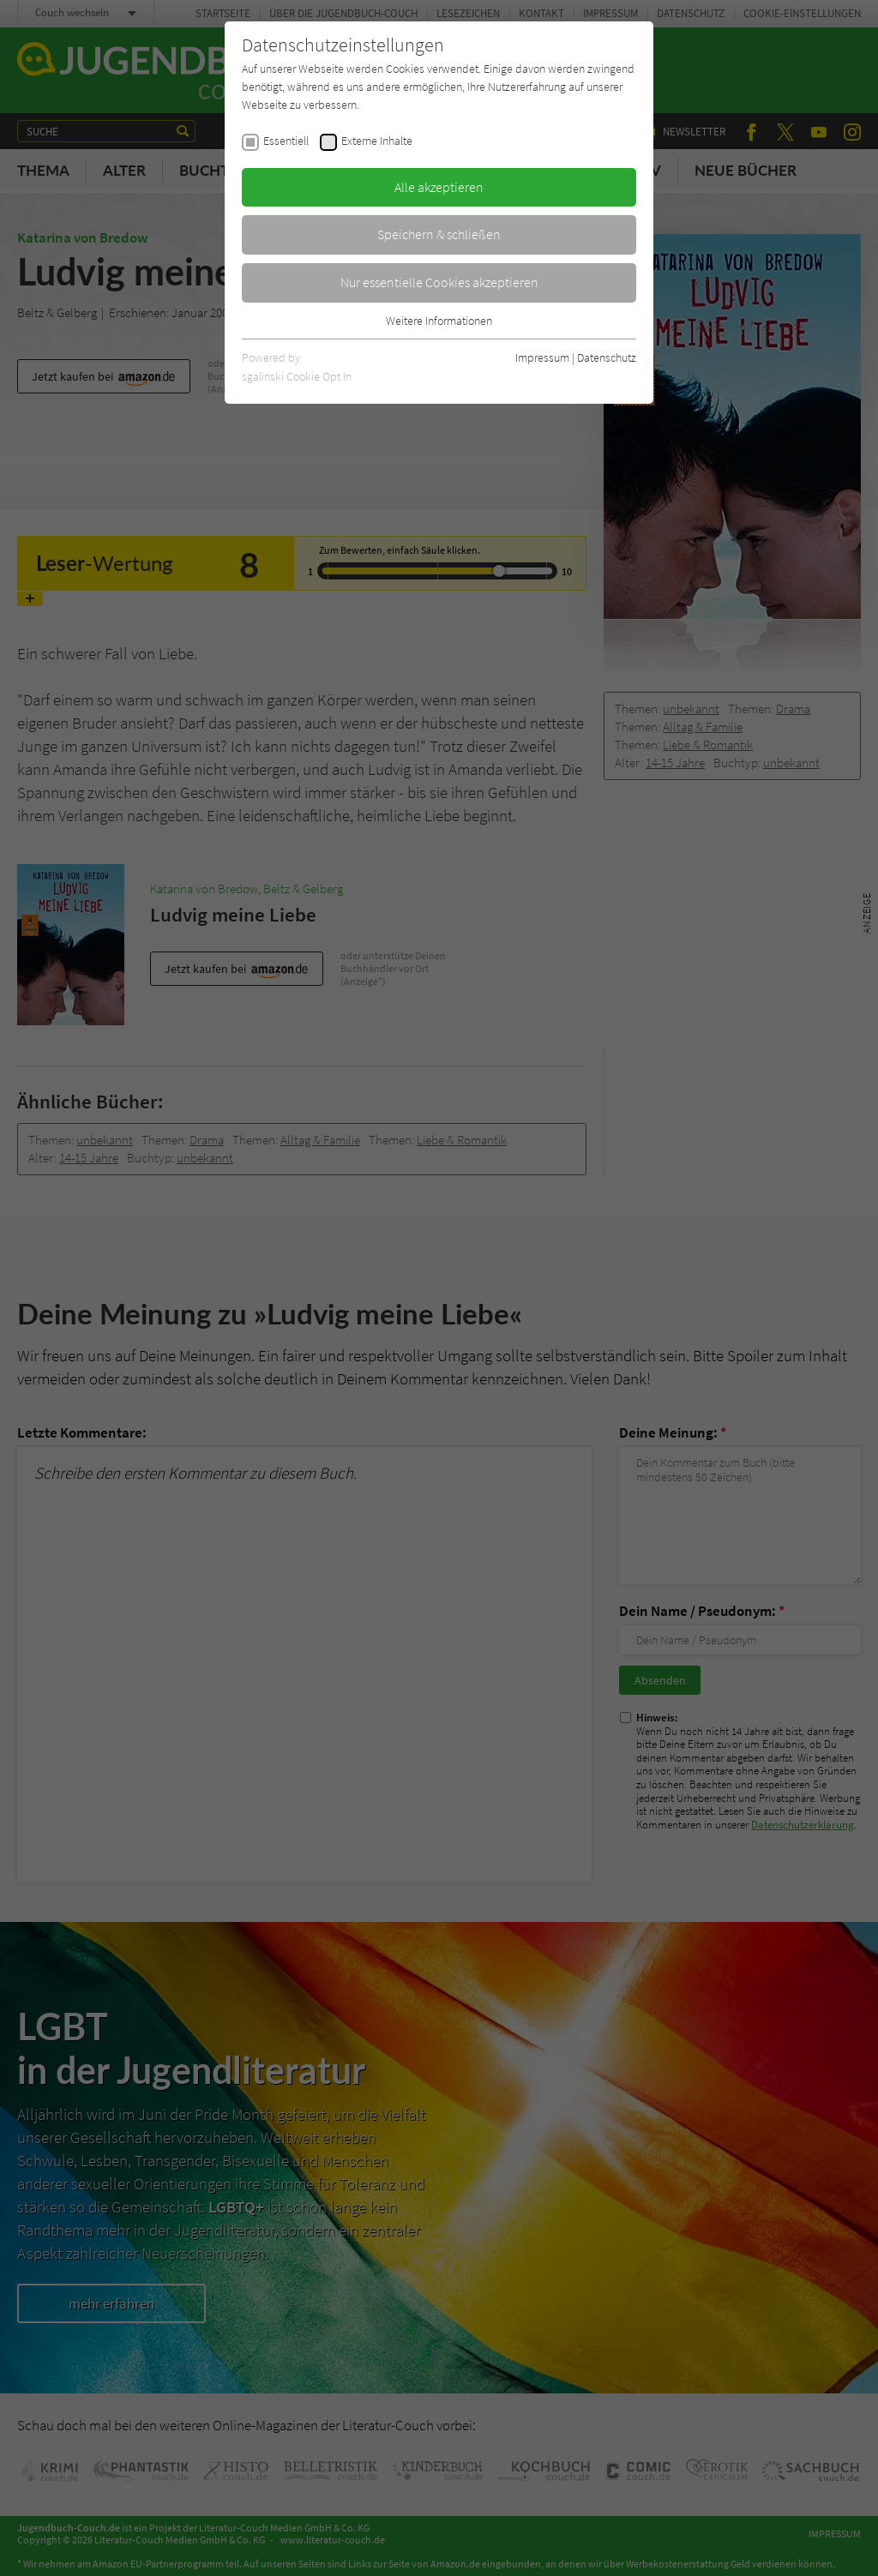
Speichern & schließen (439, 234)
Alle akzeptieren (439, 186)
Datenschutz (606, 357)
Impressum (542, 357)
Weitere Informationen (439, 320)
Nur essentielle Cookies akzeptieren (439, 282)
